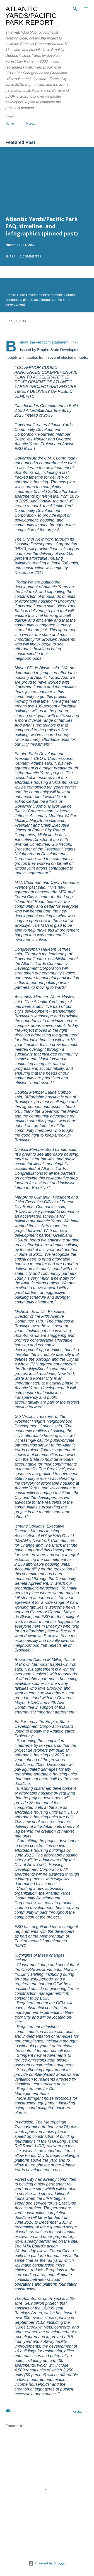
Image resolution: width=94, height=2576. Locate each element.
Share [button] (10, 256)
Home (9, 123)
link (73, 342)
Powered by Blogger (47, 2563)
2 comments (30, 256)
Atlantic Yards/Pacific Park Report (31, 15)
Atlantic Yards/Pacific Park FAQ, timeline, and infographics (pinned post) (41, 226)
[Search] (75, 8)
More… (31, 123)
